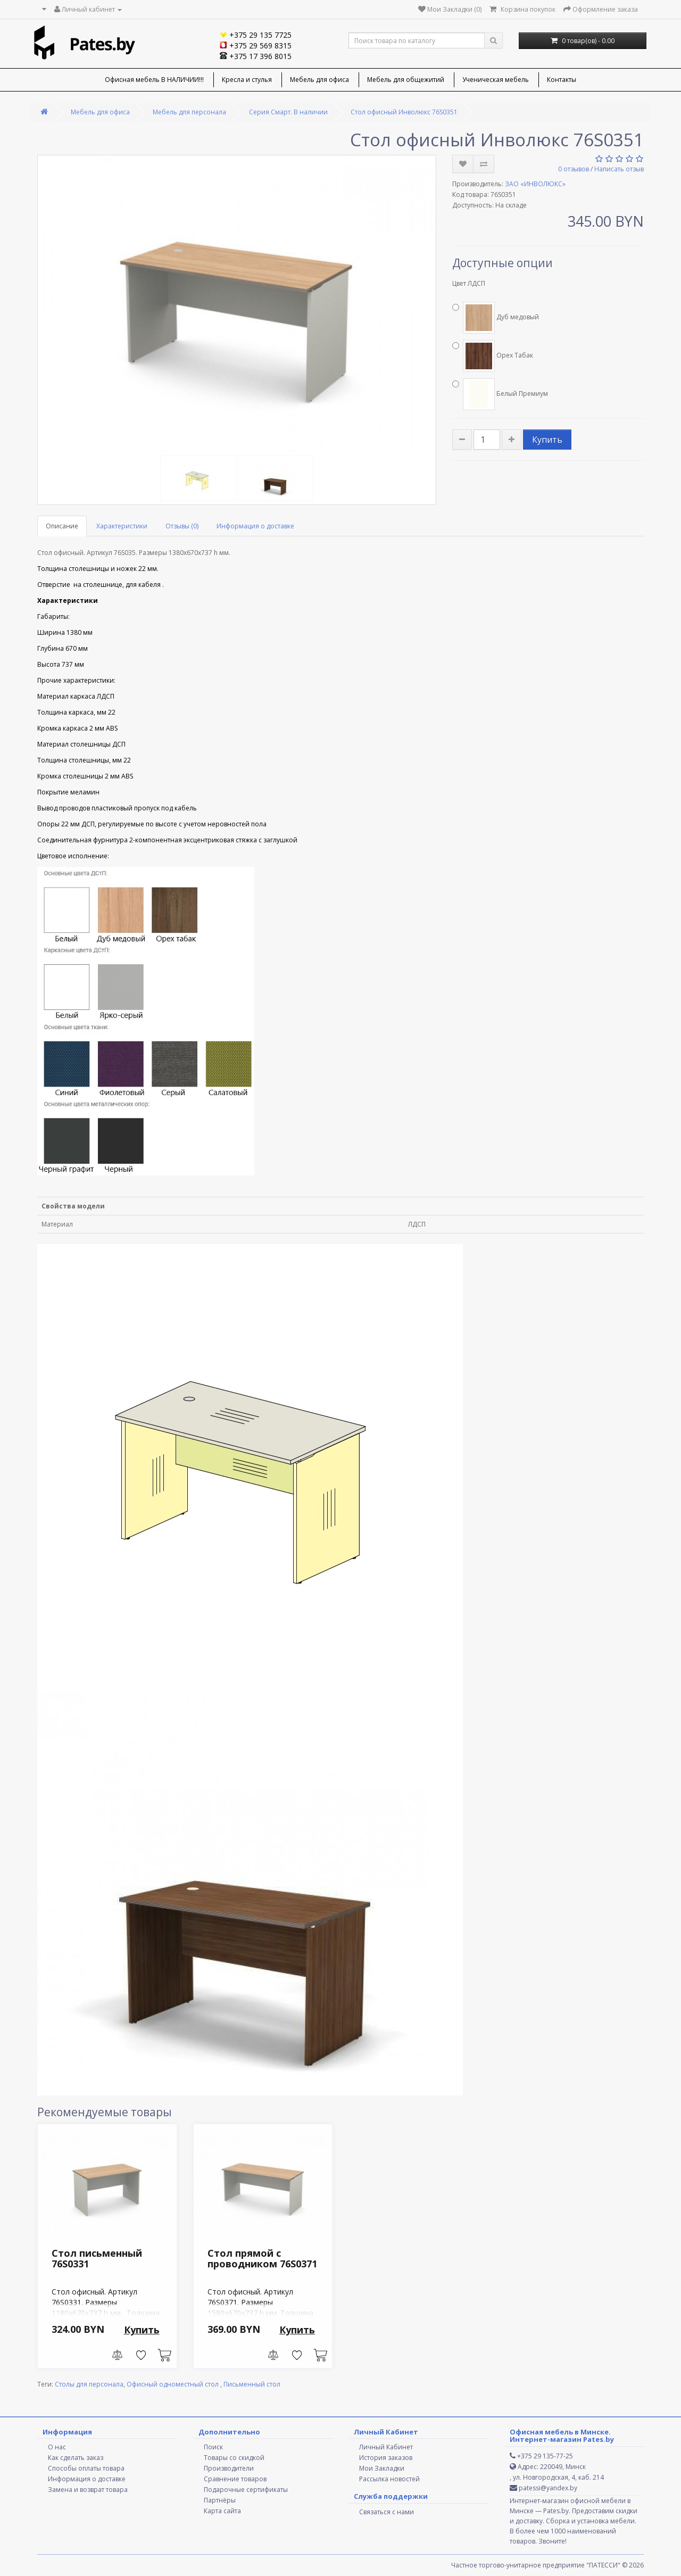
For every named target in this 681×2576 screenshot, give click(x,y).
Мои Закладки (381, 2468)
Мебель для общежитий (405, 79)
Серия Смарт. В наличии (288, 112)
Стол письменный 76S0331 (97, 2258)
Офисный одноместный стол (173, 2384)
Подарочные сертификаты (246, 2489)
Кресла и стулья (247, 79)
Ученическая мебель (495, 79)
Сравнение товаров (235, 2478)
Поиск (213, 2446)
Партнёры (220, 2500)
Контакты (561, 79)
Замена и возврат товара (88, 2489)
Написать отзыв (619, 168)
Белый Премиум (500, 394)
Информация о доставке (255, 526)
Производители (229, 2468)
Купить (547, 439)
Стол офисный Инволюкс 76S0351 (404, 112)
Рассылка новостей (389, 2478)
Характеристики (121, 526)
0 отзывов (573, 168)
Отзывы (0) (181, 526)
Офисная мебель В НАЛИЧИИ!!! (154, 79)
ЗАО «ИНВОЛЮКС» (535, 183)
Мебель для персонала (189, 112)
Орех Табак (492, 356)
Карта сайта (222, 2510)
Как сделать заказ (75, 2457)
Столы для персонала (89, 2384)
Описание (62, 526)
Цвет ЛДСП (468, 283)
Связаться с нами (386, 2511)
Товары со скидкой (234, 2457)
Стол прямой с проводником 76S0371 (262, 2258)
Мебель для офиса (319, 79)
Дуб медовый (495, 318)
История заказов (385, 2457)
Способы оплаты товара (86, 2468)
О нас (57, 2446)
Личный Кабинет (386, 2446)
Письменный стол (251, 2384)
